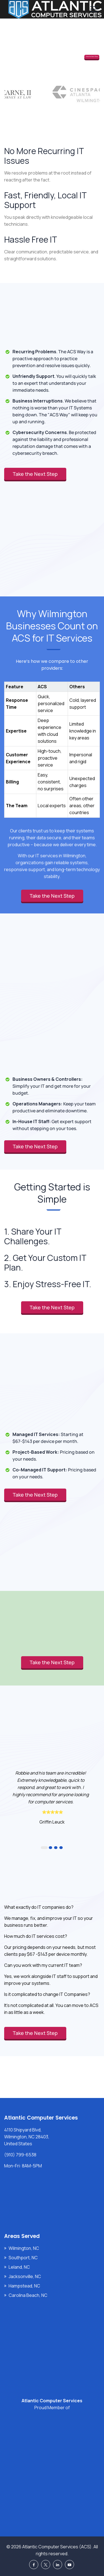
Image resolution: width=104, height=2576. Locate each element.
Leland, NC (19, 2267)
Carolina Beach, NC (28, 2295)
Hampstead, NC (24, 2286)
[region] (52, 744)
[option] (52, 1797)
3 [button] (55, 1847)
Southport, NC (23, 2258)
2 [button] (50, 1847)
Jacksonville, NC (25, 2276)
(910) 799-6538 (20, 2155)
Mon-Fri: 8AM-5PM (23, 2166)
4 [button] (61, 1847)
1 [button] (44, 1847)
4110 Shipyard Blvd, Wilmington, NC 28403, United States (26, 2137)
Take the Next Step (92, 57)
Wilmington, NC (24, 2248)
